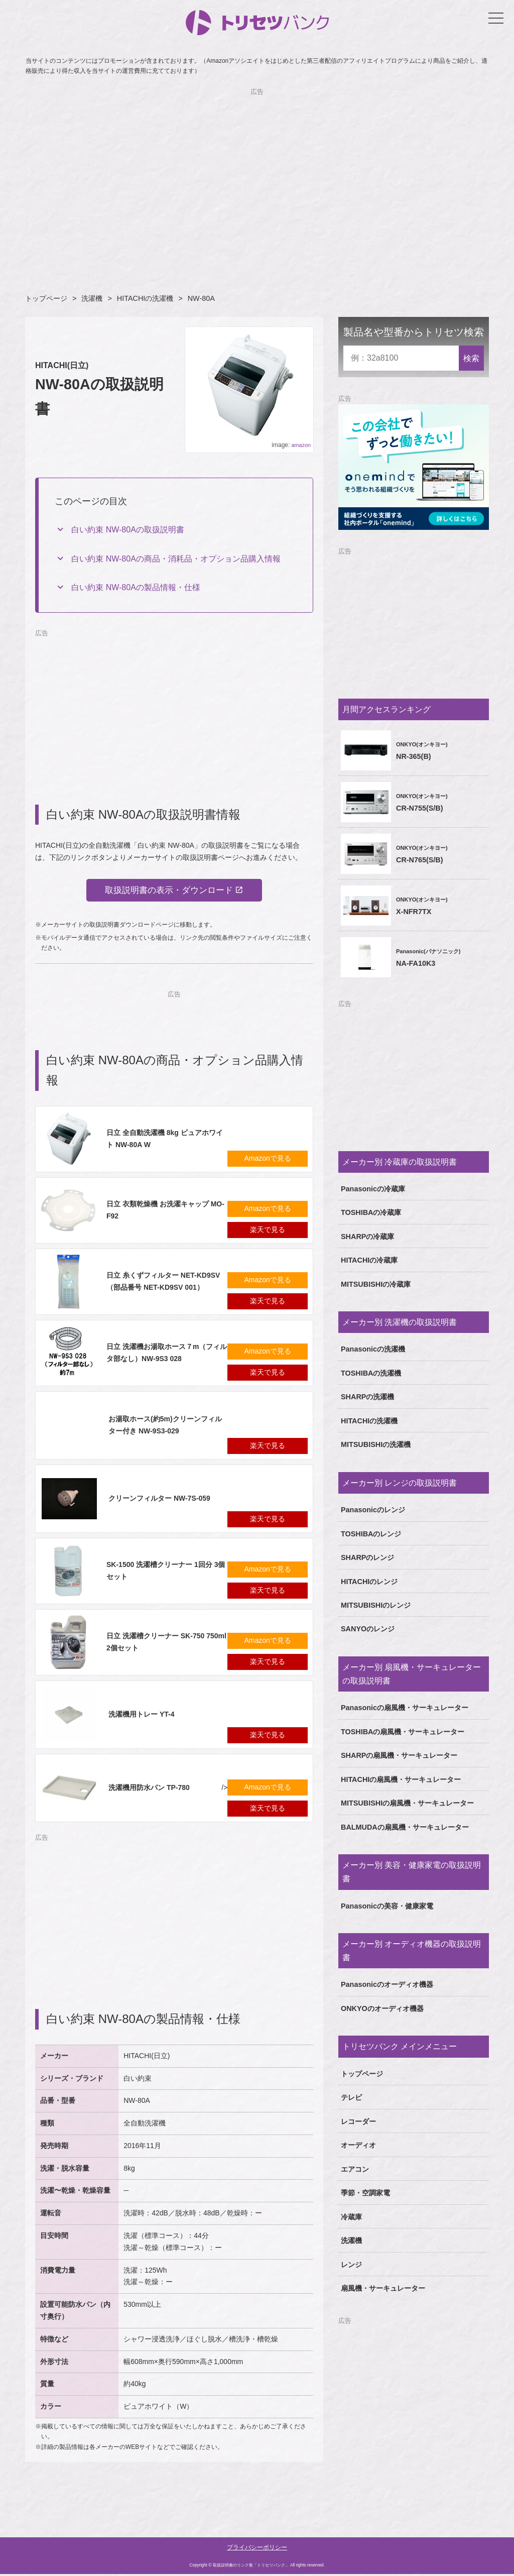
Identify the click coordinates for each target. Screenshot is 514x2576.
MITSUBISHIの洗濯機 (376, 1444)
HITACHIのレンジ (369, 1582)
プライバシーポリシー (257, 2549)
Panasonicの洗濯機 (373, 1349)
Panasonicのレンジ (373, 1510)
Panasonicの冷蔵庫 (373, 1189)
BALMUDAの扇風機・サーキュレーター (405, 1827)
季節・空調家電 (365, 2193)
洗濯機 (91, 298)
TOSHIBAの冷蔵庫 (371, 1212)
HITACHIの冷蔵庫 (369, 1260)
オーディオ (358, 2145)
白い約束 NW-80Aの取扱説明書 (127, 529)
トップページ (46, 298)
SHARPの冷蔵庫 (367, 1237)
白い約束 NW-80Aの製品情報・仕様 (135, 587)
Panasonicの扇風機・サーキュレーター (404, 1708)
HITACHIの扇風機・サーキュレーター (401, 1779)
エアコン (355, 2169)
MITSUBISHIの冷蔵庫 (376, 1284)
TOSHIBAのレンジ (371, 1534)
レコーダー (358, 2121)
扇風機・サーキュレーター (383, 2288)
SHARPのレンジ (367, 1557)
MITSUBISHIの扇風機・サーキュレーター (407, 1803)
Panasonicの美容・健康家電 (387, 1906)
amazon (301, 445)
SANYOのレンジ (368, 1629)
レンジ (351, 2265)
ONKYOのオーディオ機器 (382, 2008)
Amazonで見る (267, 1160)
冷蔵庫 (351, 2217)
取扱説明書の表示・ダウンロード (168, 891)
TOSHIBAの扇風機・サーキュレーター (403, 1732)
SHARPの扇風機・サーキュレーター (399, 1755)
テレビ (351, 2097)
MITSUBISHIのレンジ (376, 1605)
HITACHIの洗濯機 (145, 298)
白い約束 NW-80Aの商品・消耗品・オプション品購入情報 (176, 558)
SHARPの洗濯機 (367, 1397)
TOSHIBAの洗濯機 (371, 1373)
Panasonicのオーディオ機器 (387, 1984)
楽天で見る (267, 1231)
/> (134, 1790)
